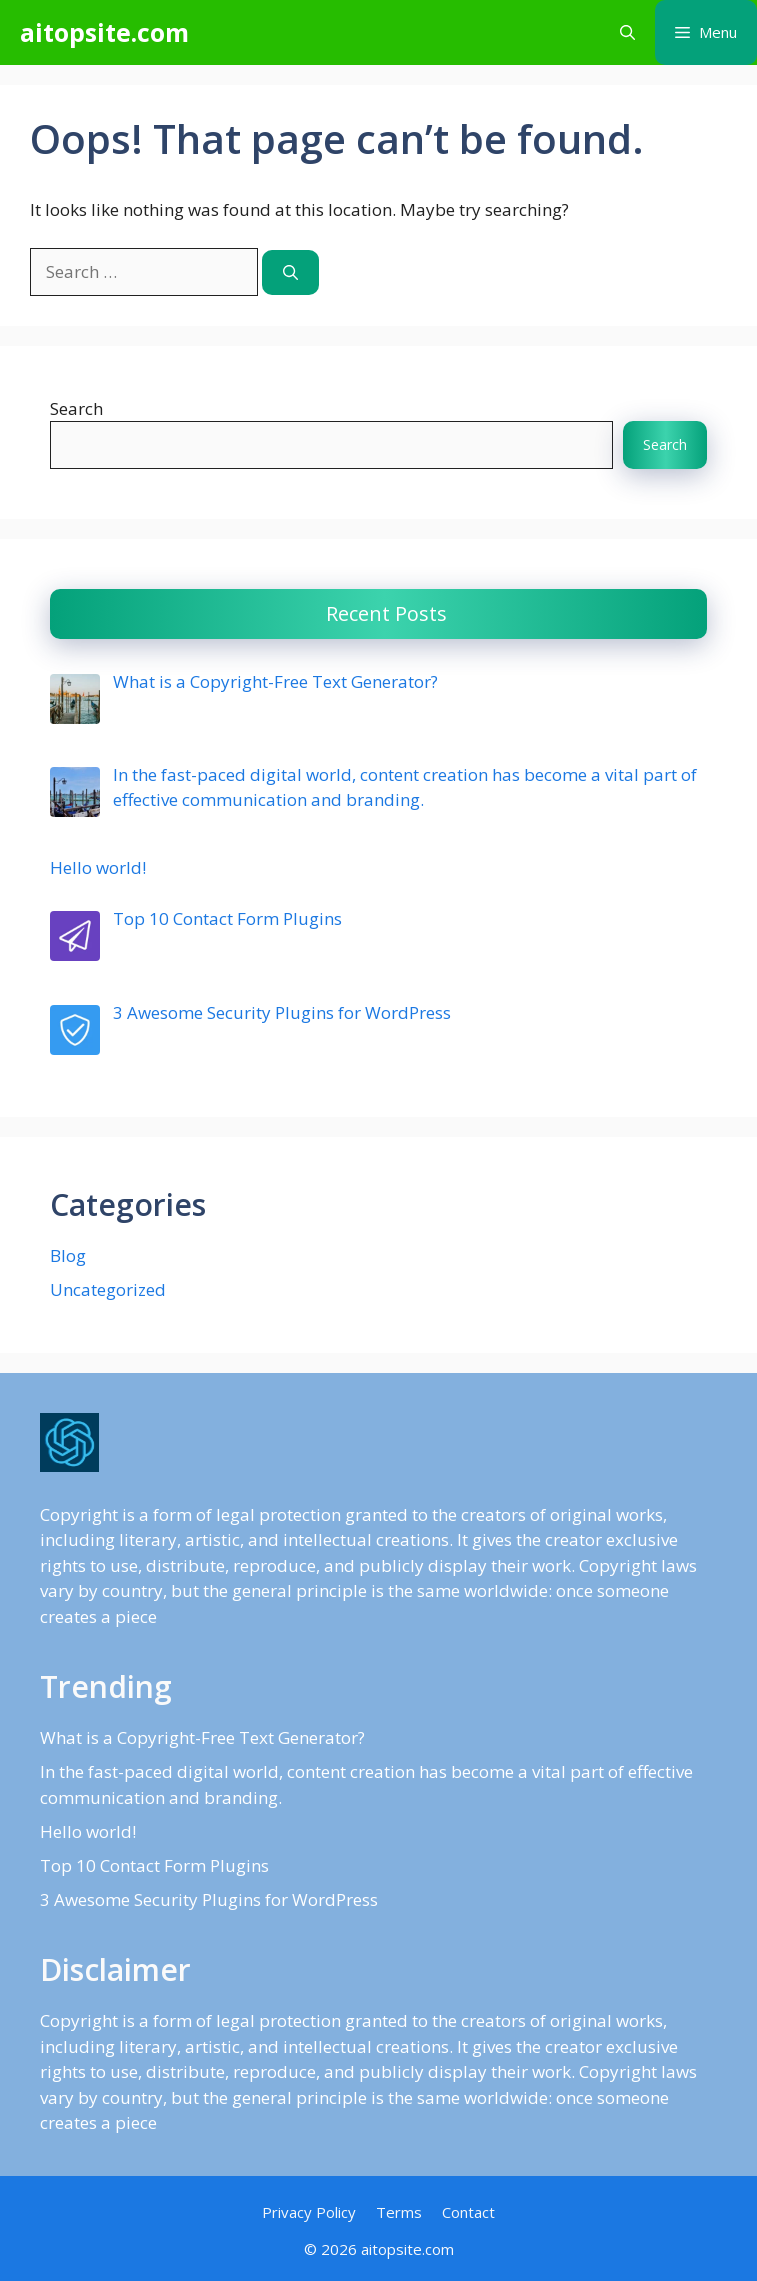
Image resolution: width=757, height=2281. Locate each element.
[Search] (290, 272)
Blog (68, 1255)
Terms (399, 2212)
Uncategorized (108, 1289)
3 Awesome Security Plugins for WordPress (209, 1899)
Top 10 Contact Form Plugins (154, 1865)
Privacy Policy (309, 2212)
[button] (627, 32)
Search (76, 408)
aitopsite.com (104, 32)
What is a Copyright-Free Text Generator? (202, 1737)
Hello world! (88, 1831)
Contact (468, 2212)
